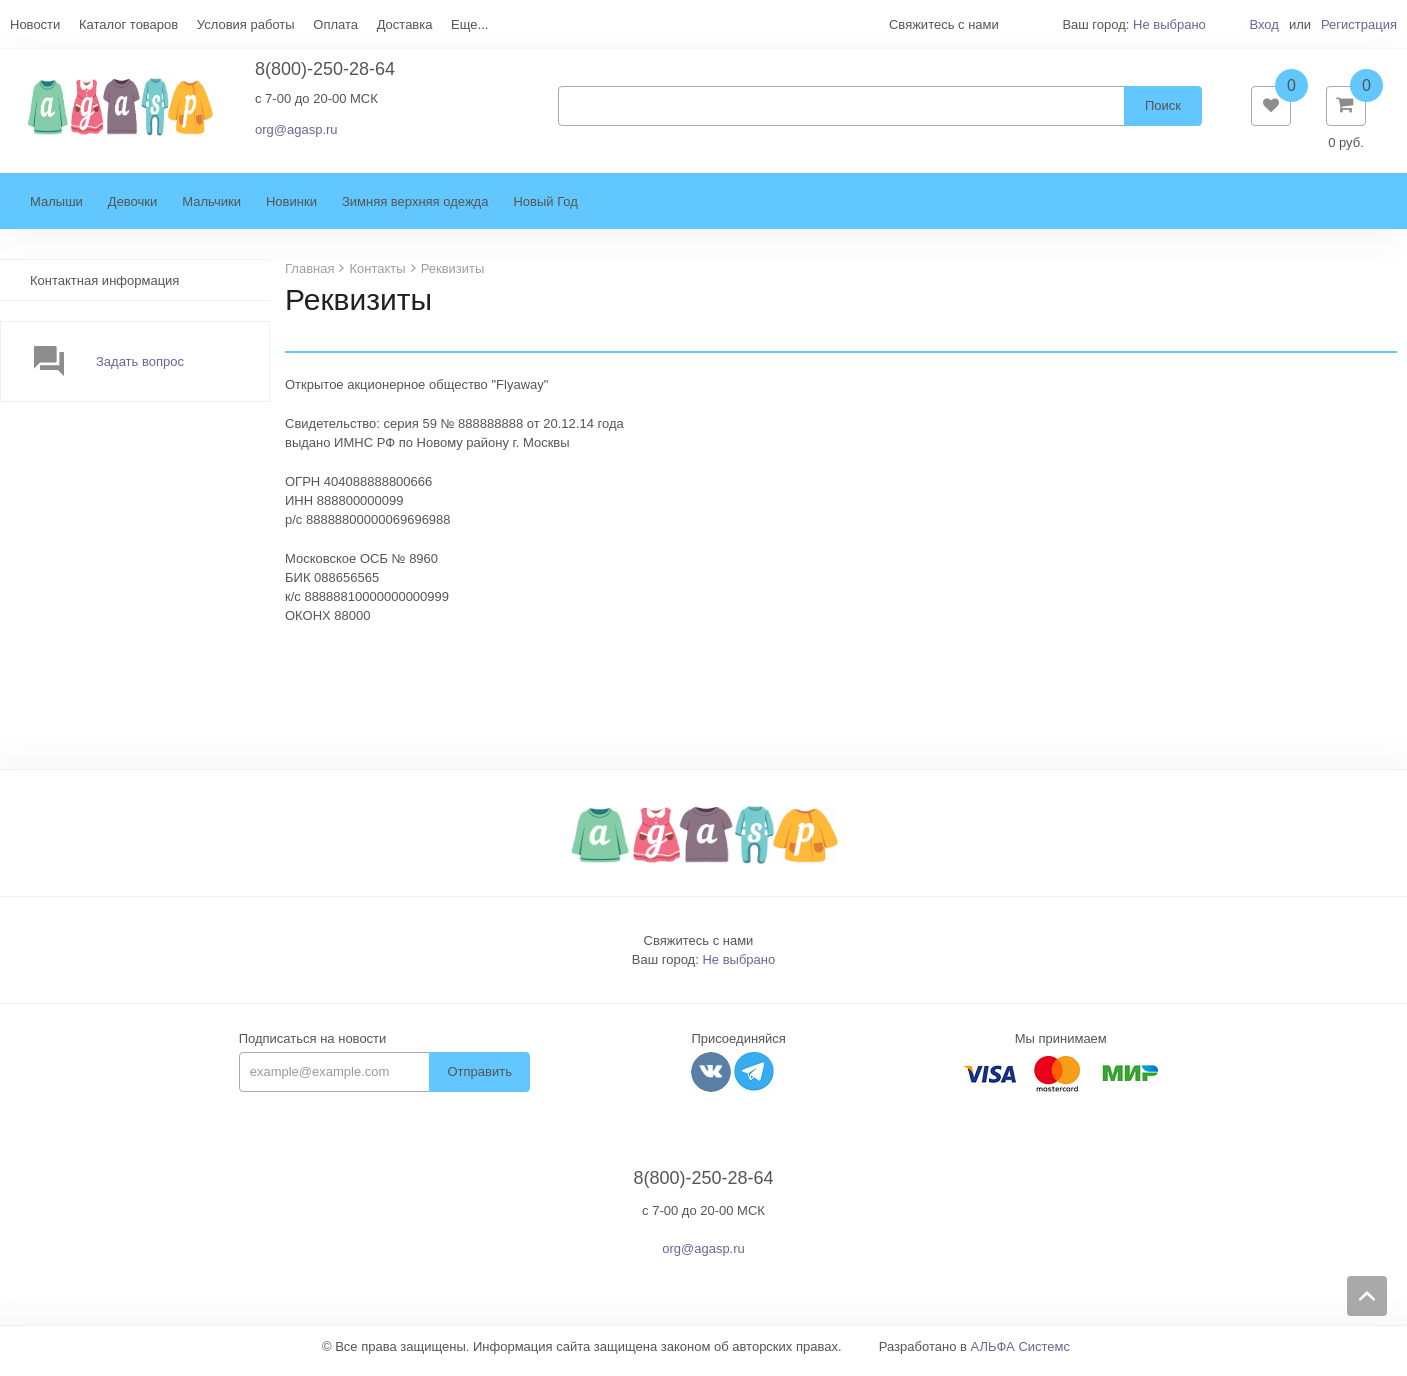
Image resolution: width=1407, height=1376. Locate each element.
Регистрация (1359, 24)
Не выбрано (1169, 24)
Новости (35, 24)
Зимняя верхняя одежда (415, 211)
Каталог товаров (128, 24)
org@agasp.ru (296, 134)
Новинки (291, 211)
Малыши (56, 211)
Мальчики (211, 211)
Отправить (479, 1081)
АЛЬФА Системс (1021, 1356)
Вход (1263, 24)
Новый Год (545, 211)
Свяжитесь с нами (699, 950)
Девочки (132, 211)
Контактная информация (104, 290)
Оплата (335, 24)
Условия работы (246, 24)
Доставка (405, 24)
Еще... (469, 24)
